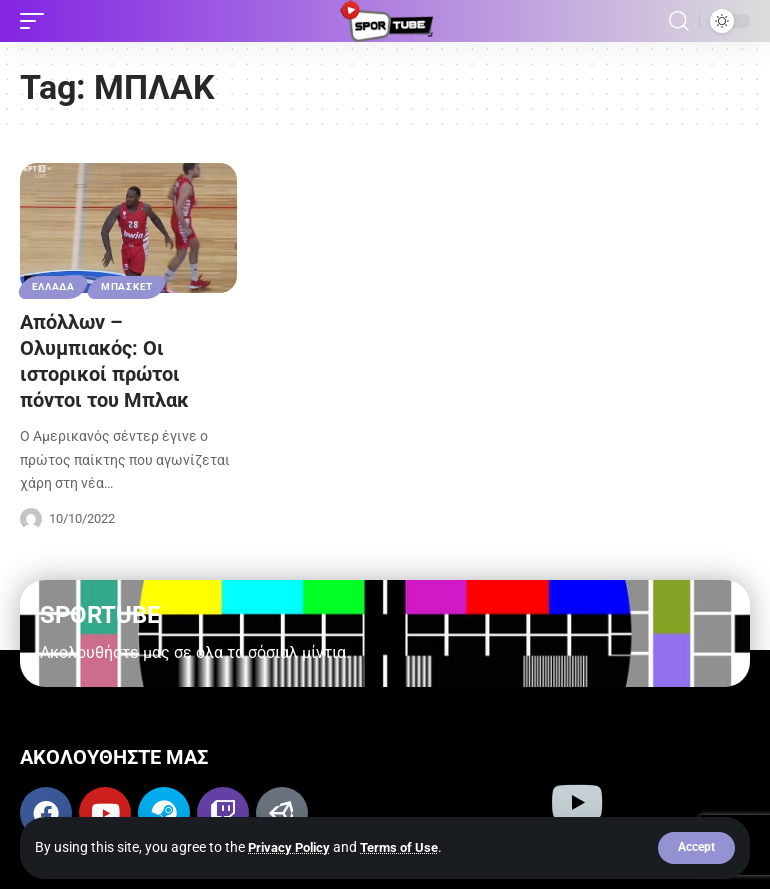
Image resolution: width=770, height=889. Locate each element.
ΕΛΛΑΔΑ (53, 286)
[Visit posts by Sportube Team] (31, 519)
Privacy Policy (292, 847)
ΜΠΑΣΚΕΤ (128, 286)
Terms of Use (408, 847)
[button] (696, 848)
